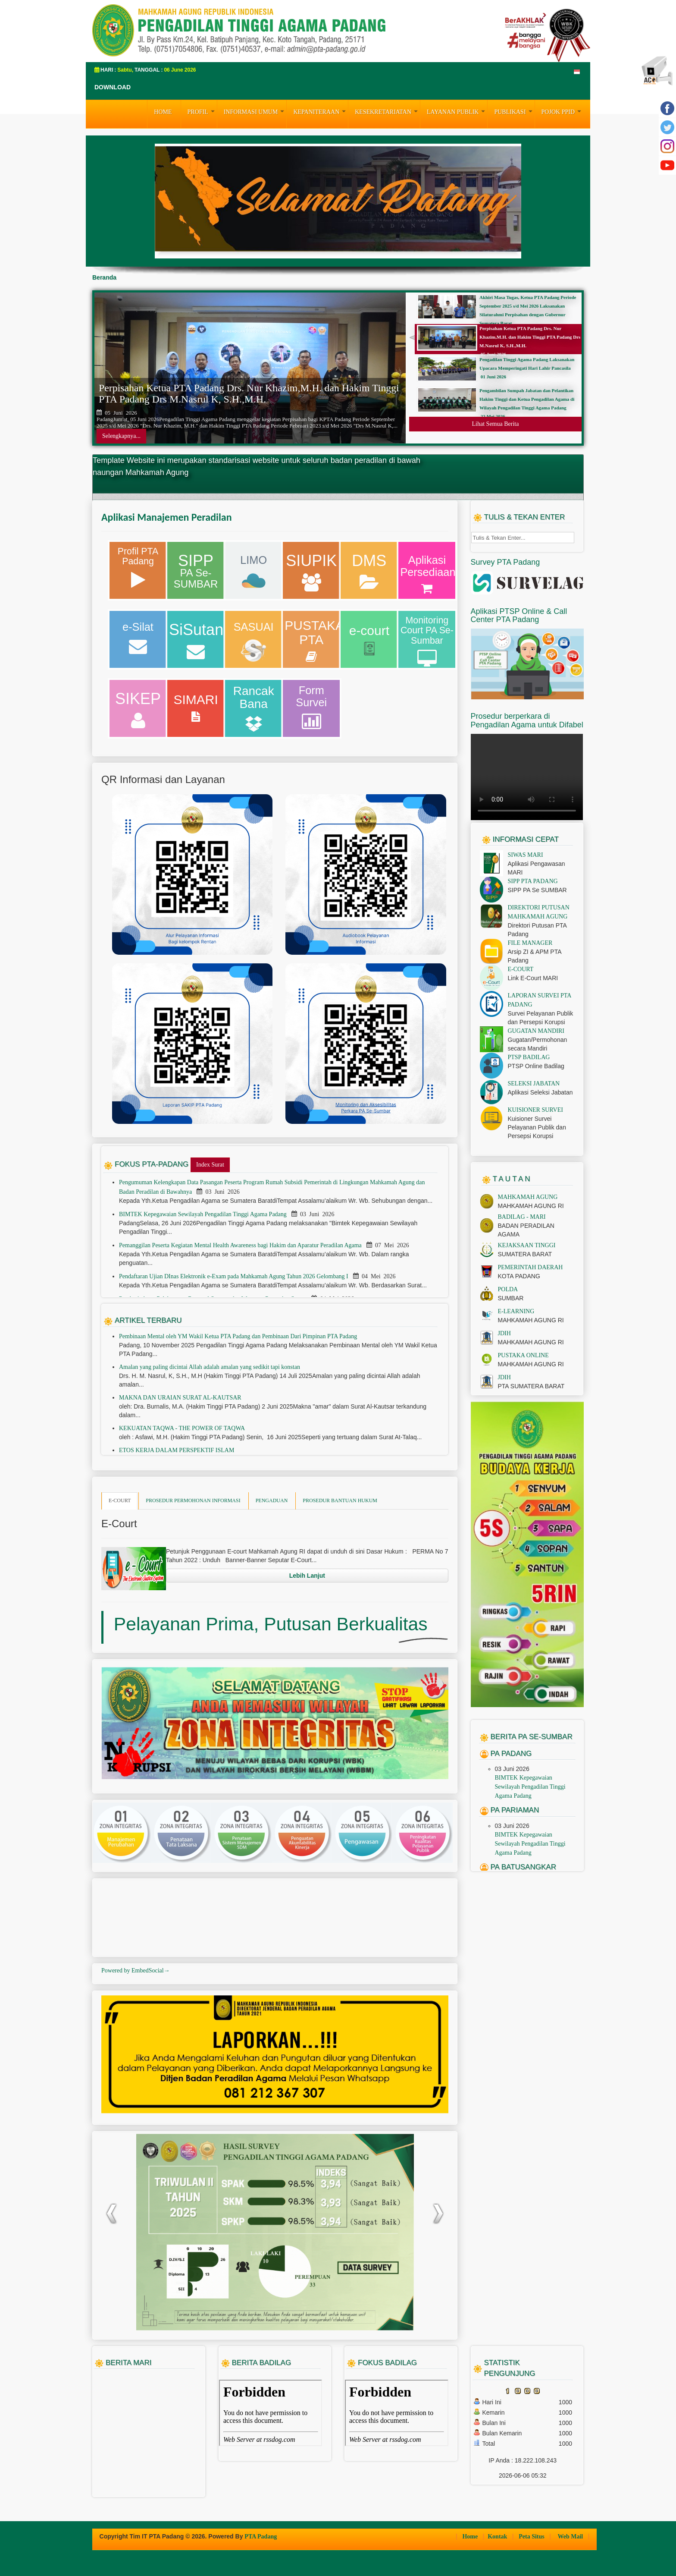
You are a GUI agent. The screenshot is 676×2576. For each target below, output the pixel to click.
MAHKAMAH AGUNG (528, 1197)
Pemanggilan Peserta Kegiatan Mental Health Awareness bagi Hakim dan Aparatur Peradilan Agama (241, 1245)
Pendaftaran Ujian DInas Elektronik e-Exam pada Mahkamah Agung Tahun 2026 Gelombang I (234, 1276)
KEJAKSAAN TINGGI (527, 1245)
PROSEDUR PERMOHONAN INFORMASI (193, 1500)
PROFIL (202, 111)
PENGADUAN (272, 1500)
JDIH (504, 1333)
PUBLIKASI (514, 111)
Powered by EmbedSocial (135, 1970)
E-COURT (120, 1500)
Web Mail (570, 2536)
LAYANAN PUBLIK (457, 111)
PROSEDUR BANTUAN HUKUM (340, 1500)
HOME (163, 112)
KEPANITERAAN (320, 111)
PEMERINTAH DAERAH (530, 1267)
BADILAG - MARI (522, 1217)
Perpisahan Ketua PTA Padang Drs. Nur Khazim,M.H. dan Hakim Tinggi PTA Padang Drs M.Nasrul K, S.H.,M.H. (249, 393)
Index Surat (210, 1164)
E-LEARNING (516, 1311)
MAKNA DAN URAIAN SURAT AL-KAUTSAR (180, 1397)
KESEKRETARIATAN (387, 111)
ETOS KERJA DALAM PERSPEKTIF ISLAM (176, 1450)
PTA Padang (260, 2536)
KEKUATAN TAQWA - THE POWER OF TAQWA (182, 1428)
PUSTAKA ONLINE (523, 1355)
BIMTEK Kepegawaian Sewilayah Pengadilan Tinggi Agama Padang (203, 1214)
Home (470, 2536)
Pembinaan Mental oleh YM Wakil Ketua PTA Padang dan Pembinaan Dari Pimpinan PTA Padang (238, 1336)
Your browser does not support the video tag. (527, 777)
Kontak (498, 2536)
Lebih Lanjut (307, 1575)
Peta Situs (532, 2536)
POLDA (508, 1289)
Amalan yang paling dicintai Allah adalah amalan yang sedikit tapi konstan (209, 1367)
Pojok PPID (562, 111)
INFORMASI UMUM (255, 111)
